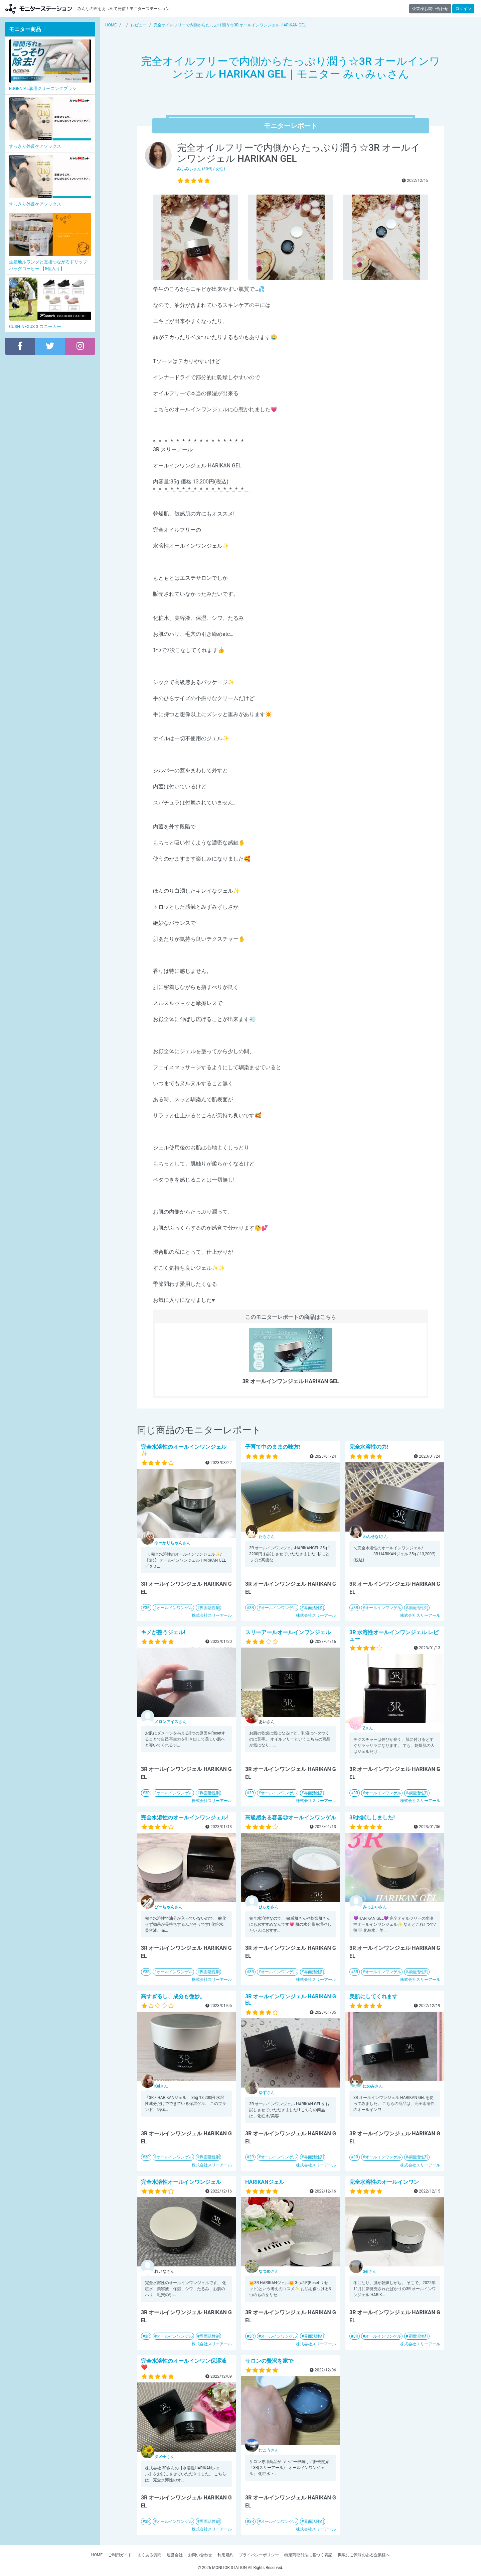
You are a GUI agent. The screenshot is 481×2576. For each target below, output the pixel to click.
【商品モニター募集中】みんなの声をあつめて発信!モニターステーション (38, 8)
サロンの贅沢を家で (269, 2361)
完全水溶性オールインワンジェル (181, 2182)
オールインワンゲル (175, 1607)
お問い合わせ (200, 2555)
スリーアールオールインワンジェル (288, 1632)
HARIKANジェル (264, 2182)
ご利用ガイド (120, 2555)
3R (147, 1607)
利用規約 (225, 2555)
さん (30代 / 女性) (201, 168)
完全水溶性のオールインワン (384, 2182)
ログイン (463, 8)
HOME (97, 2555)
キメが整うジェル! (163, 1632)
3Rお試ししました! (372, 1817)
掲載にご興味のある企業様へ (364, 2555)
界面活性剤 (210, 1607)
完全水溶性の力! (368, 1447)
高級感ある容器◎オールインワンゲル (290, 1817)
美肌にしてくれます (373, 1996)
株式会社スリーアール (212, 1615)
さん (172, 1543)
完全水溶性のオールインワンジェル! (184, 1817)
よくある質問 (149, 2555)
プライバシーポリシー (259, 2555)
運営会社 (175, 2555)
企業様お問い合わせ (430, 8)
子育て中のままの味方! (272, 1447)
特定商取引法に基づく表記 (308, 2555)
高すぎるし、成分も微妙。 (173, 1996)
